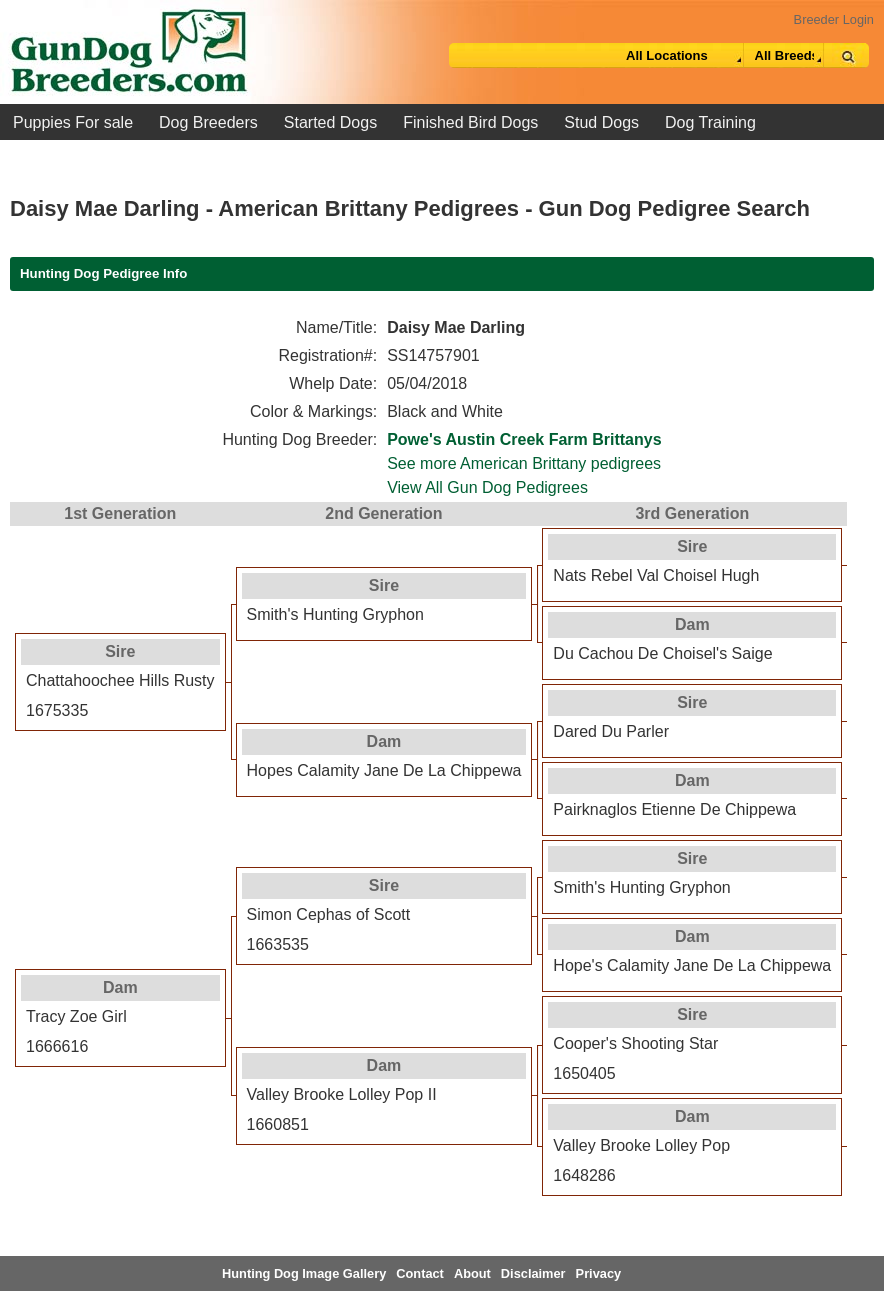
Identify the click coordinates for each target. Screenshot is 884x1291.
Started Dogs (330, 122)
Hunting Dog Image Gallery (304, 1273)
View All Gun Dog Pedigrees (487, 487)
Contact (420, 1273)
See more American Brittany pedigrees (524, 463)
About (472, 1273)
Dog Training (710, 122)
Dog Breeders (208, 122)
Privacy (599, 1273)
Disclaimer (533, 1273)
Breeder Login (834, 19)
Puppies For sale (73, 122)
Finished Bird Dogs (470, 122)
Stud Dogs (601, 122)
